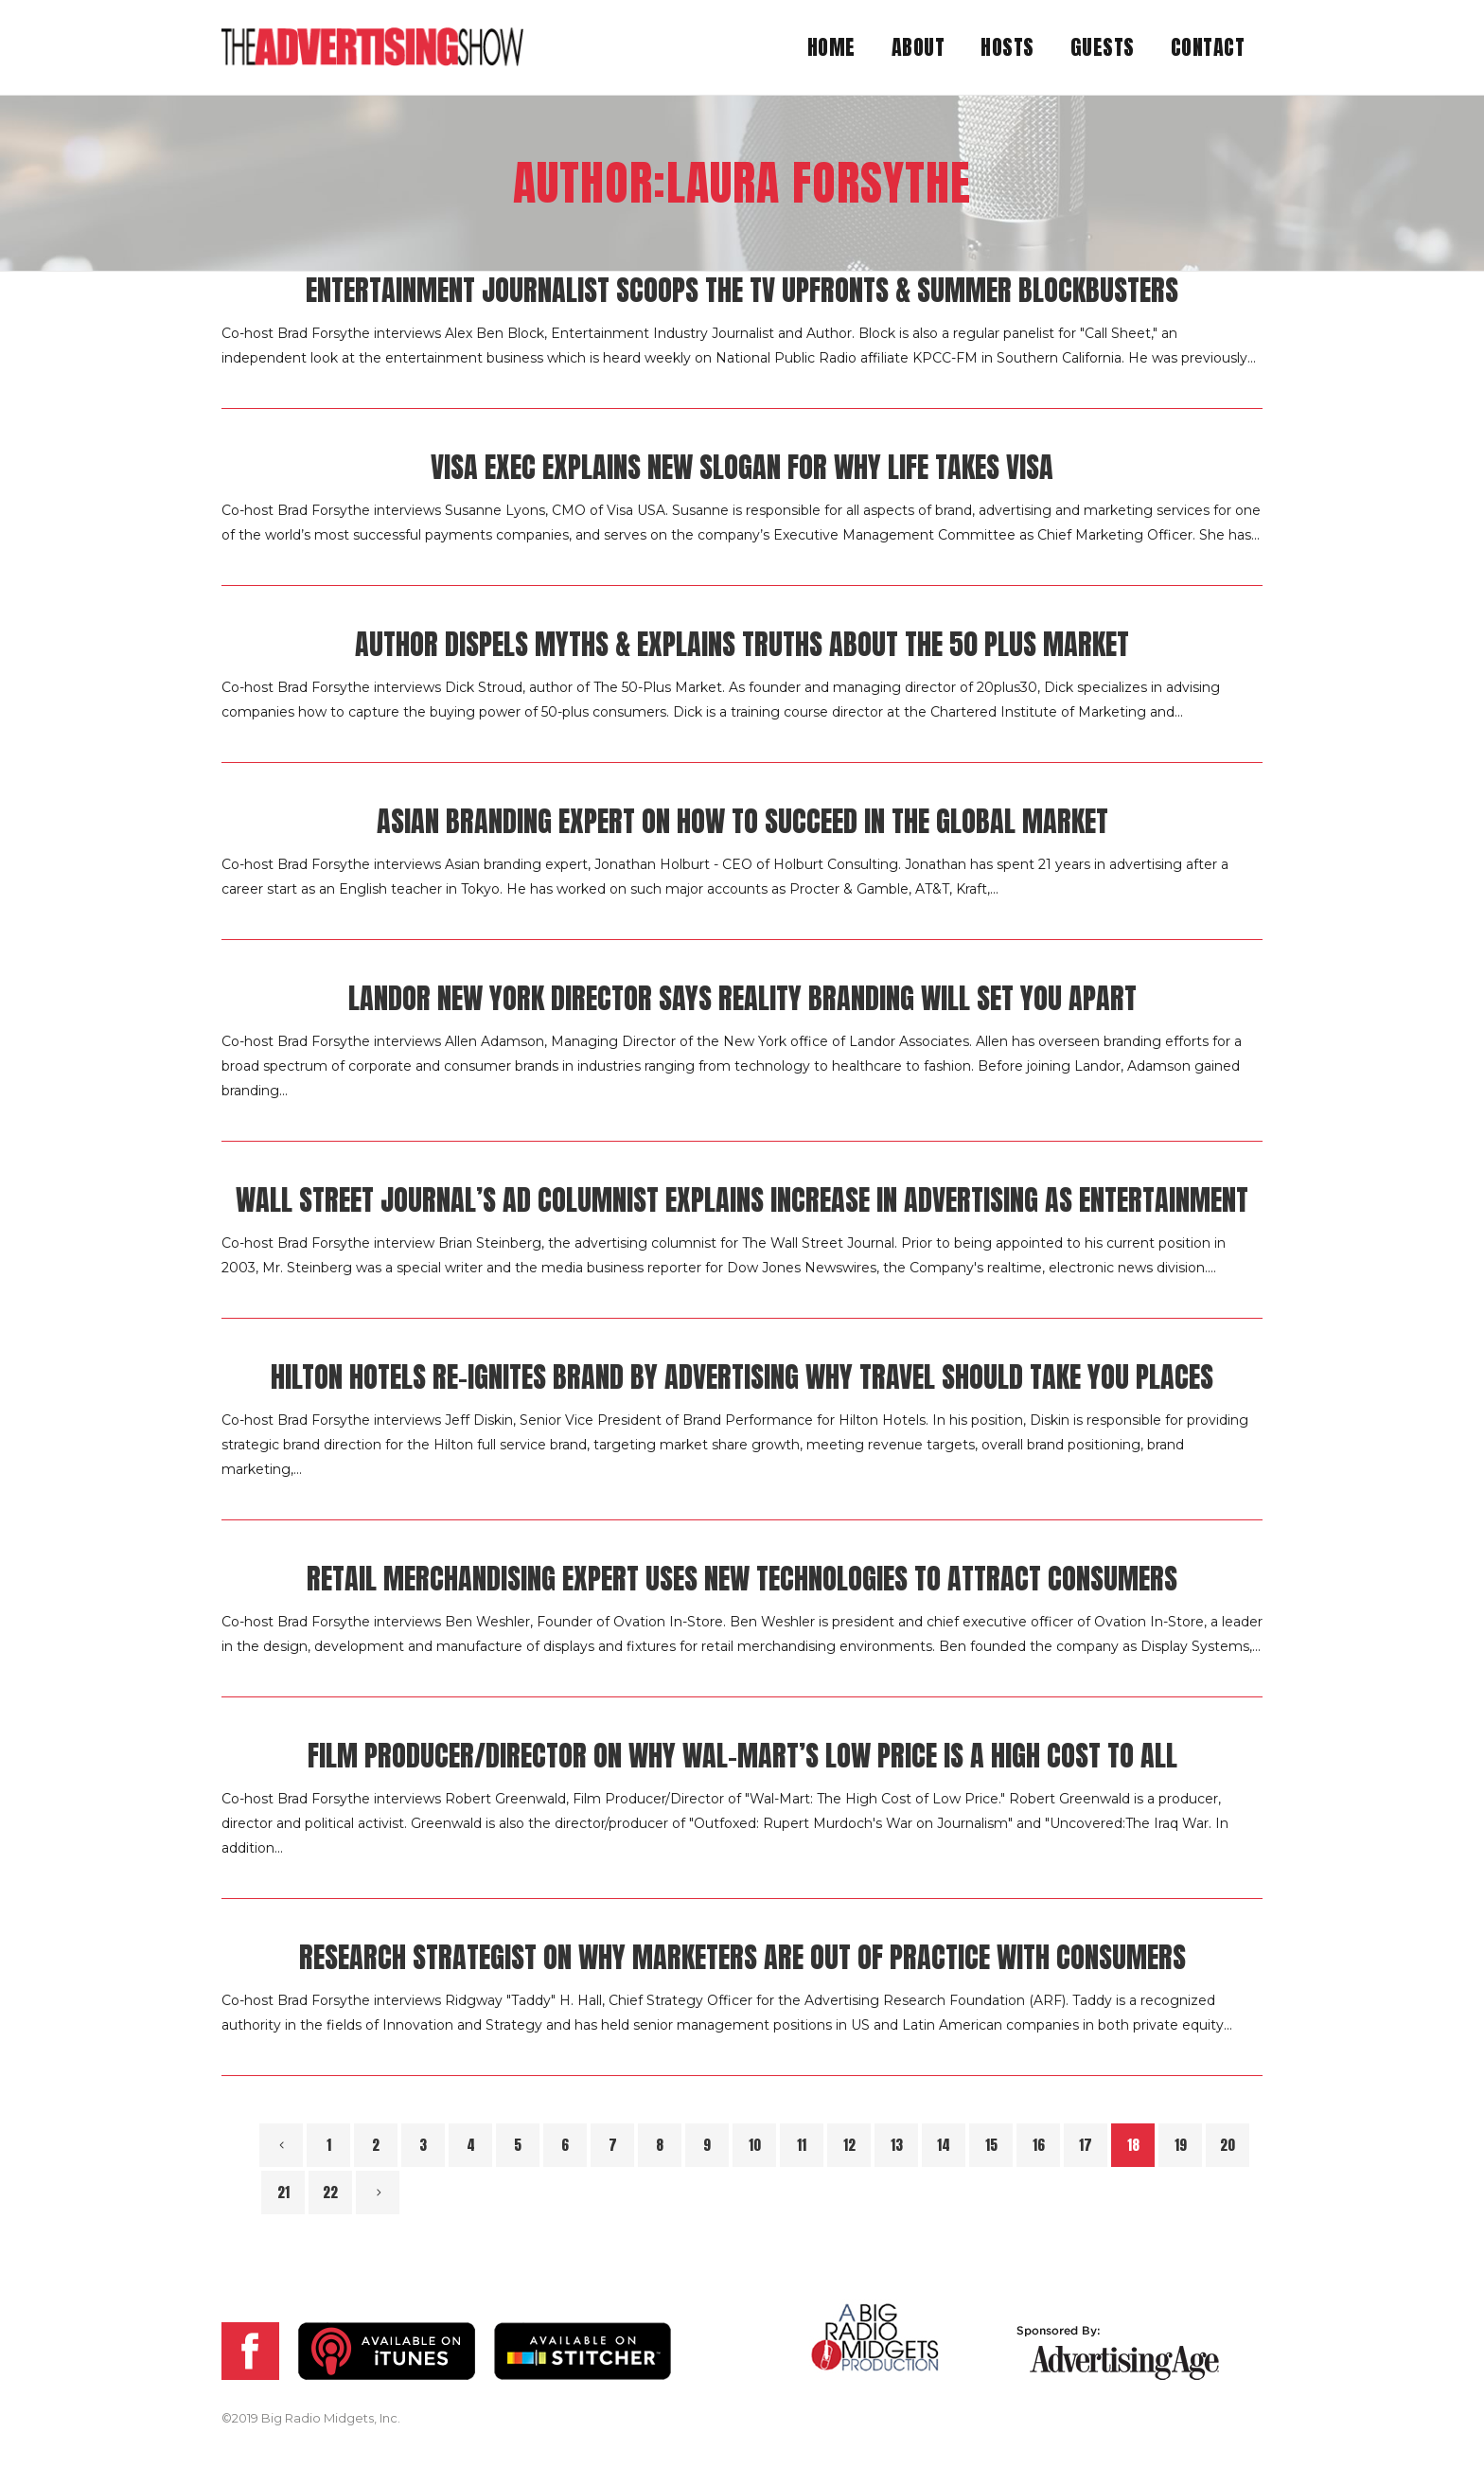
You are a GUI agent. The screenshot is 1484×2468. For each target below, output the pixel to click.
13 (897, 2145)
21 (283, 2192)
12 (849, 2145)
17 (1085, 2145)
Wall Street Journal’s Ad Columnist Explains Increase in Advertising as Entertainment (742, 1200)
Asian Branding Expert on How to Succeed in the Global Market (742, 821)
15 (991, 2145)
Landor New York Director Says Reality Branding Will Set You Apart (742, 998)
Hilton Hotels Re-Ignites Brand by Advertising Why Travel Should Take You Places (742, 1377)
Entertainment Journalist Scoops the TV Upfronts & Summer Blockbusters (742, 290)
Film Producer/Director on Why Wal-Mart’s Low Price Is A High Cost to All (742, 1755)
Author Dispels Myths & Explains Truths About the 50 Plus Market (742, 644)
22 (330, 2192)
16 (1039, 2145)
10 (755, 2145)
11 (801, 2145)
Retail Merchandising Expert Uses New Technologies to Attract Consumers (742, 1578)
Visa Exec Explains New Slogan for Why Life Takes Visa (742, 467)
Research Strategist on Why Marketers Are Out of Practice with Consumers (742, 1957)
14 (943, 2145)
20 (1227, 2145)
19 (1181, 2145)
